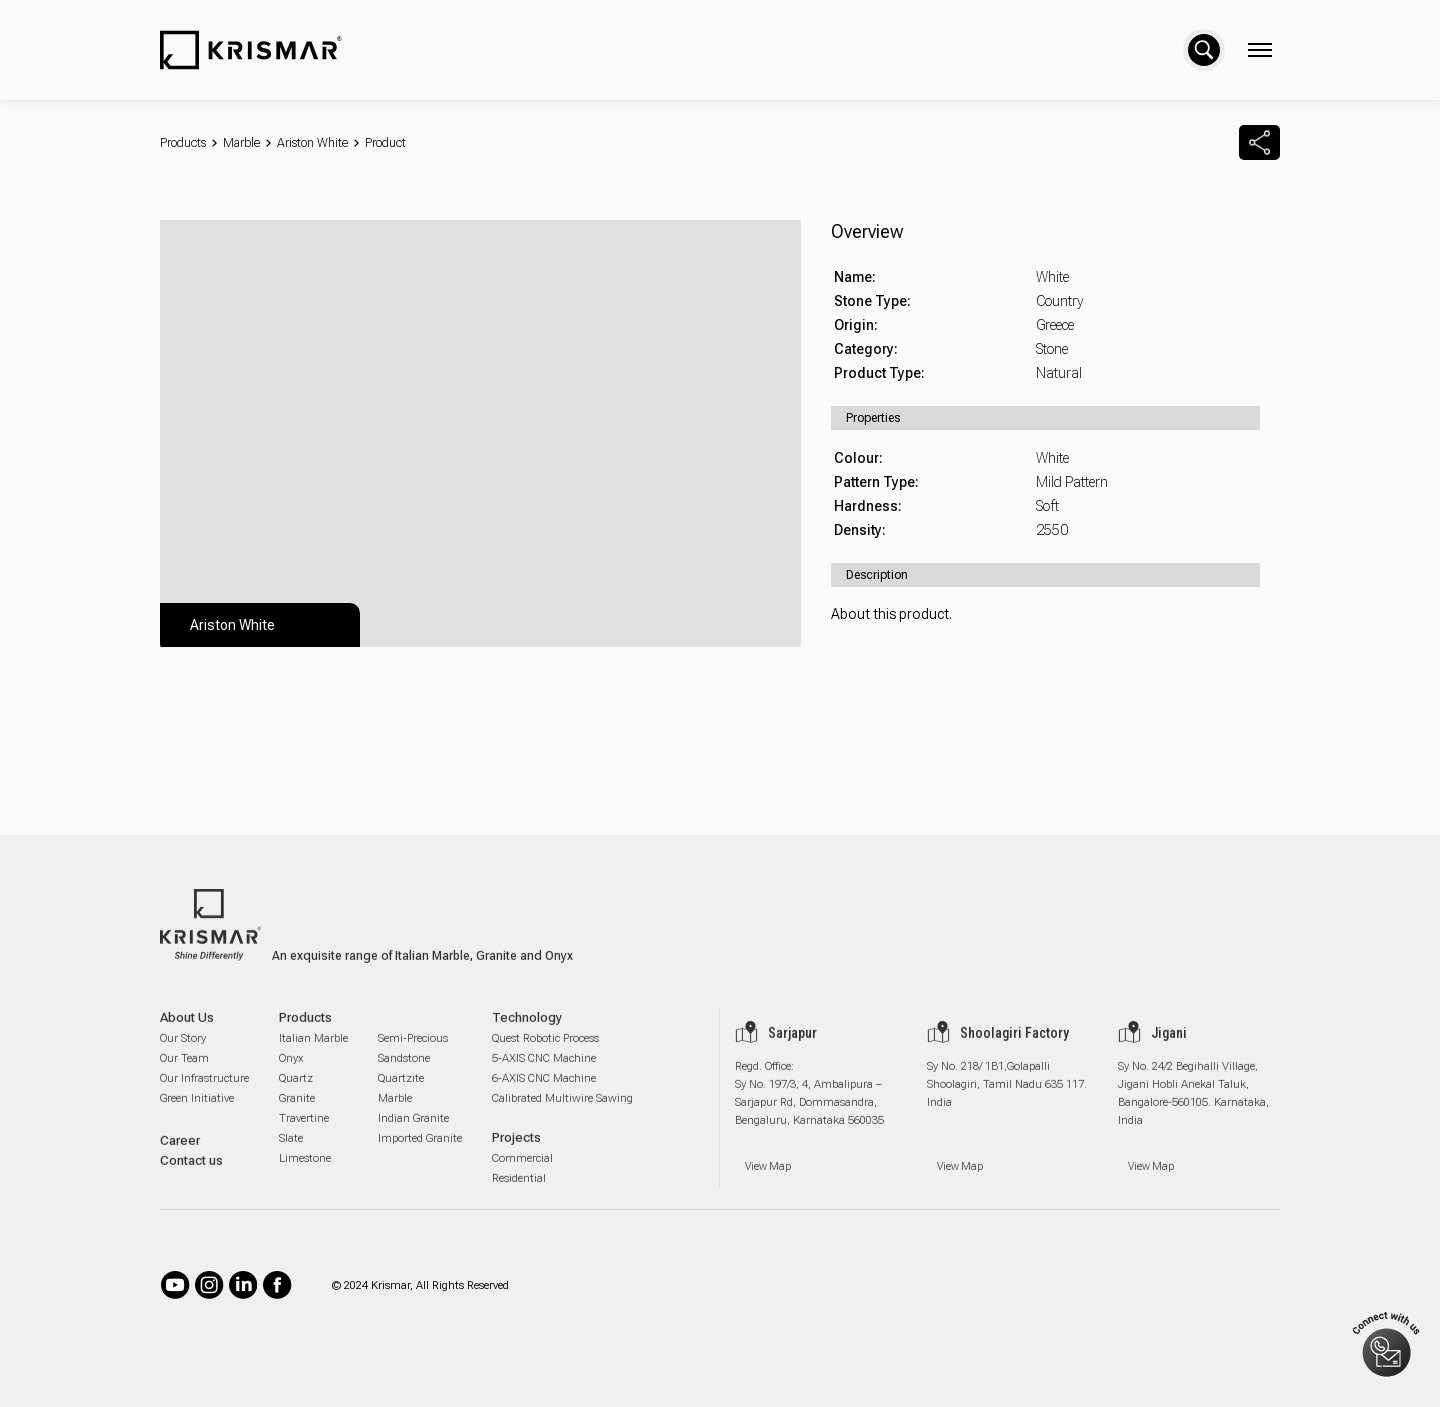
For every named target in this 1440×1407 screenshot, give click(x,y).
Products (183, 143)
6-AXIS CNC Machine (544, 1096)
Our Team (184, 1076)
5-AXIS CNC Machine (544, 1076)
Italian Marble (313, 1056)
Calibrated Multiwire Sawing (562, 1116)
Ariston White (312, 143)
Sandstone (404, 1076)
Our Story (183, 1056)
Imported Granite (420, 1156)
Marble (241, 143)
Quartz (296, 1096)
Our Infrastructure (204, 1096)
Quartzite (401, 1096)
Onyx (291, 1076)
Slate (291, 1156)
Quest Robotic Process (545, 1056)
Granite (297, 1116)
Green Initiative (197, 1116)
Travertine (304, 1136)
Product (385, 143)
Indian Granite (413, 1136)
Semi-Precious (413, 1056)
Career (180, 1158)
